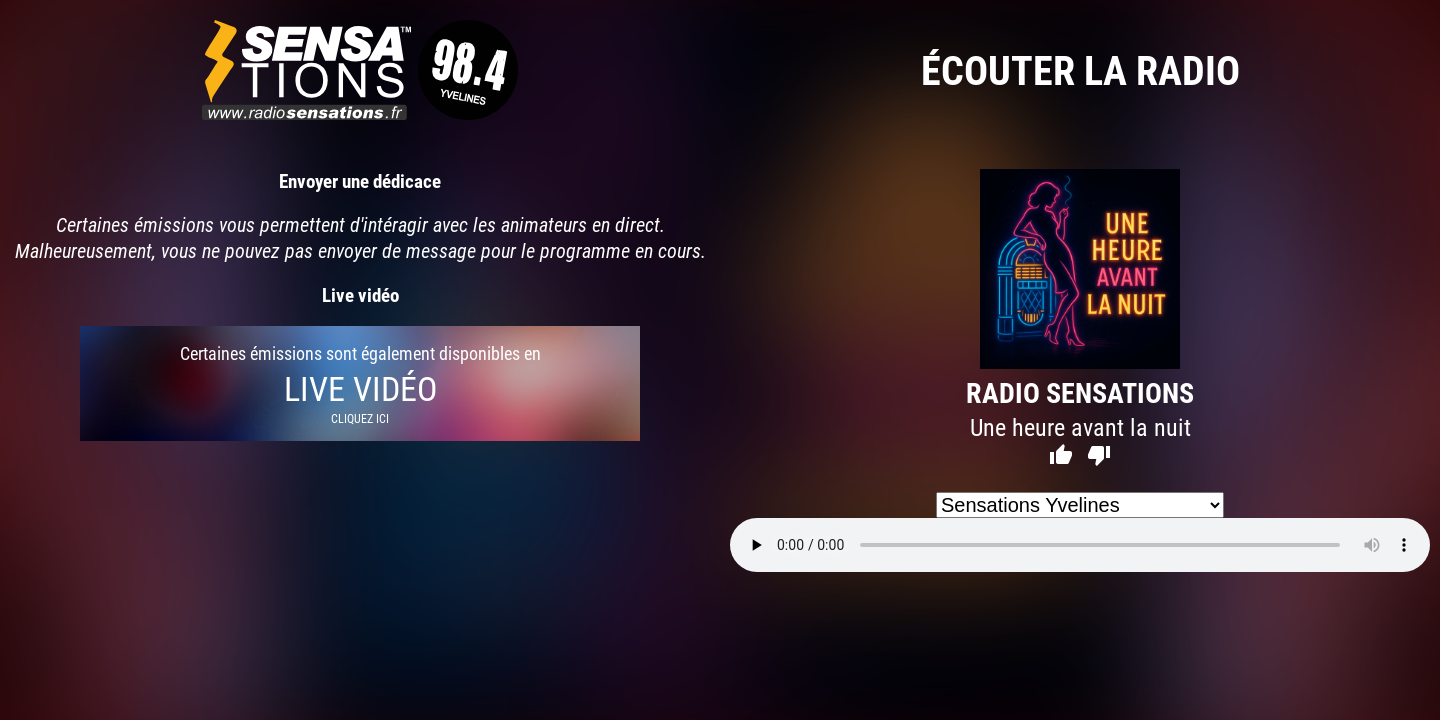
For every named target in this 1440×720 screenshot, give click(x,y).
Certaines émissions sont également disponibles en (360, 383)
